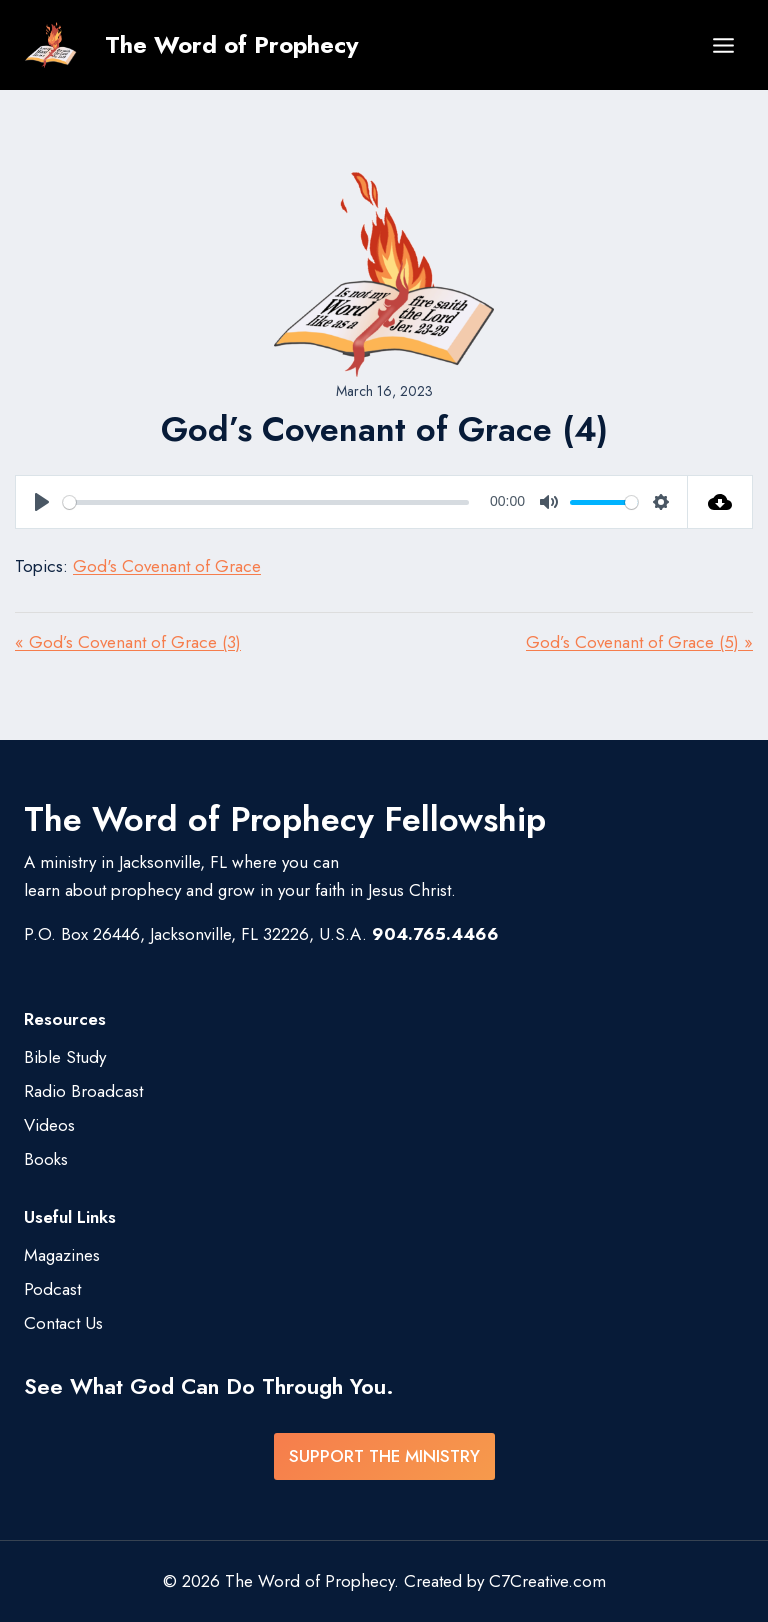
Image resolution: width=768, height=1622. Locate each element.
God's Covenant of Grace (167, 566)
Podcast (52, 1289)
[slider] (266, 502)
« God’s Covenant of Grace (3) (128, 642)
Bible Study (65, 1057)
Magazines (62, 1255)
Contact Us (63, 1323)
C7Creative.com (547, 1581)
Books (46, 1159)
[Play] (42, 502)
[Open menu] (723, 45)
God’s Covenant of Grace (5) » (639, 642)
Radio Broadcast (83, 1091)
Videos (49, 1125)
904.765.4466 (435, 934)
